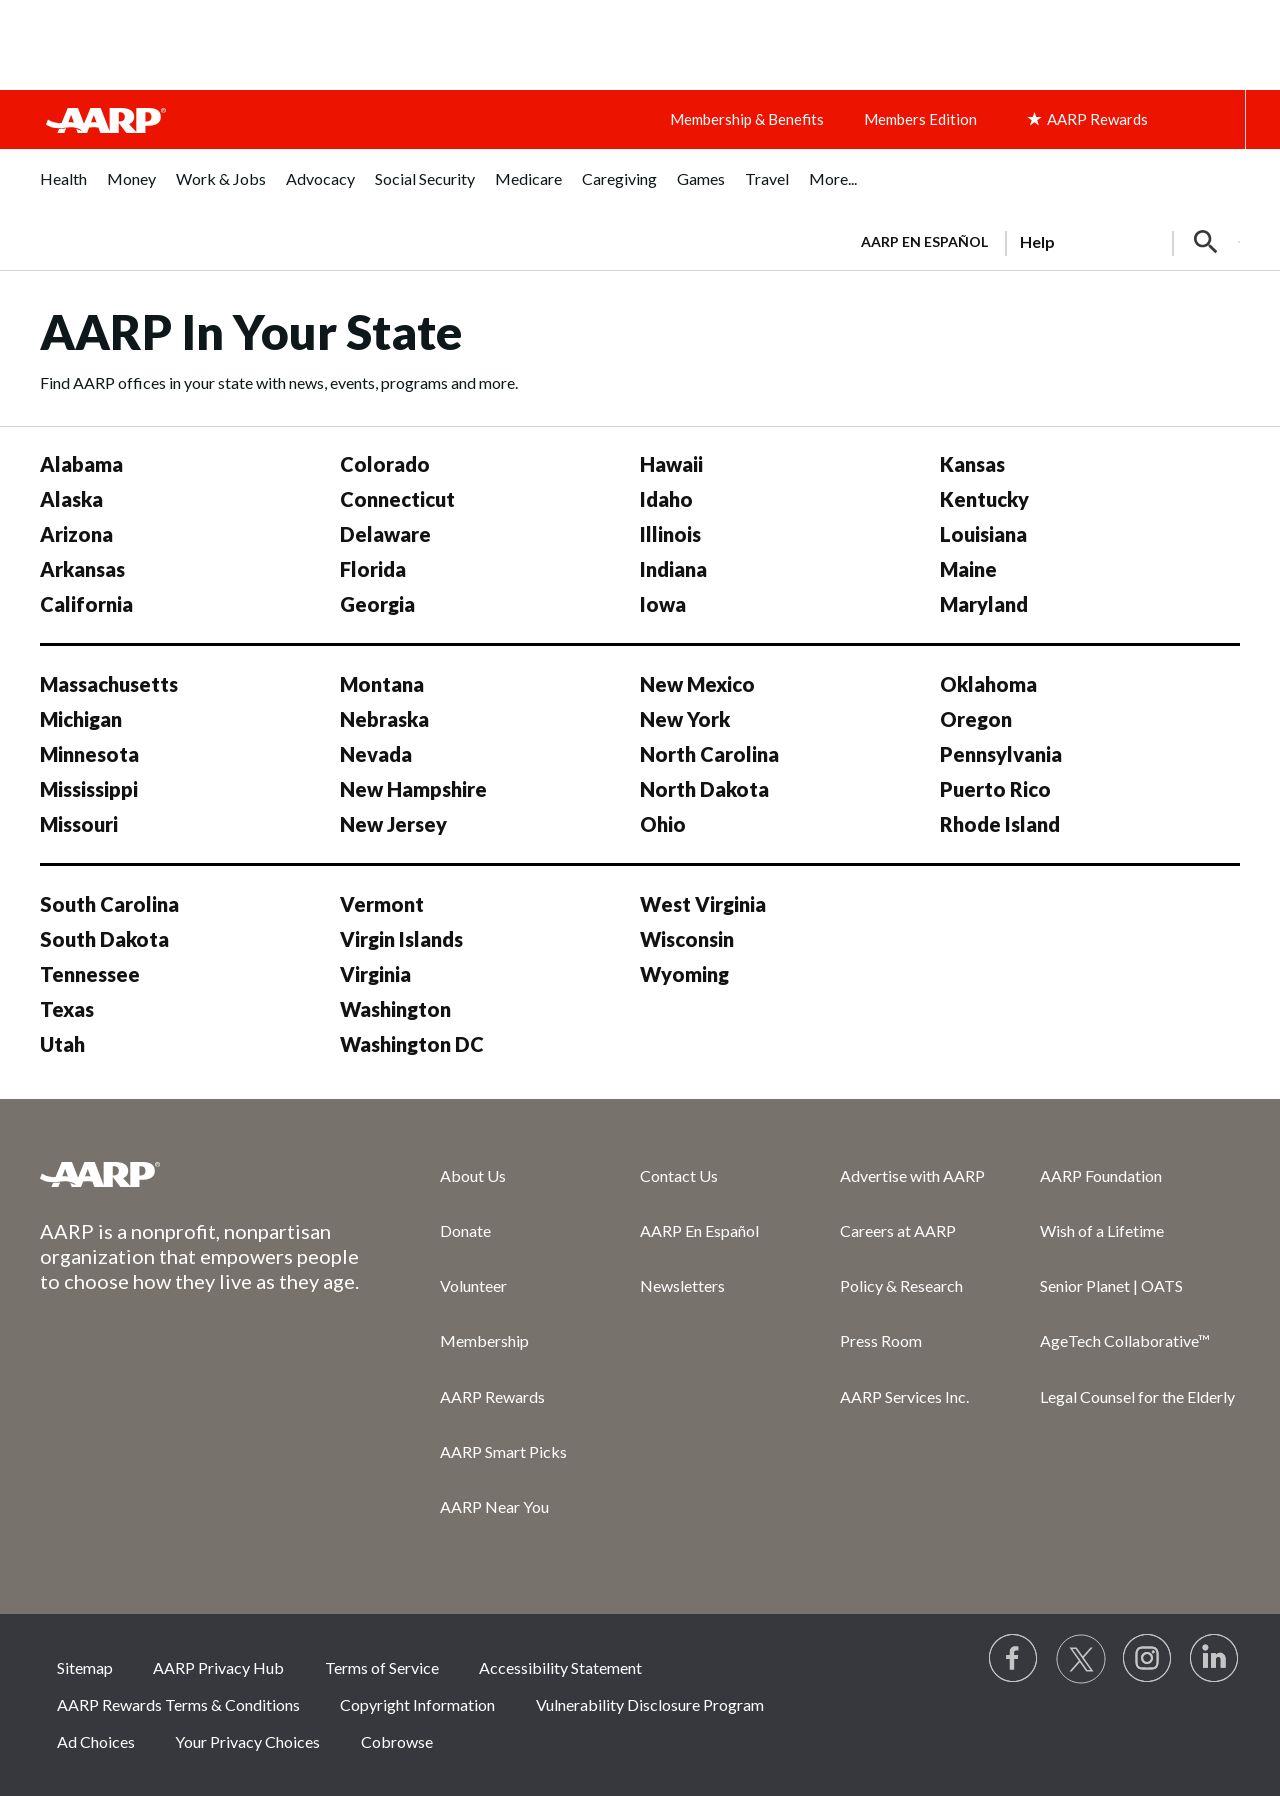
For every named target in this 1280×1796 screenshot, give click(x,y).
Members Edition (920, 119)
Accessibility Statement (560, 1667)
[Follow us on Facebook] (1014, 1659)
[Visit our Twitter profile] (1081, 1659)
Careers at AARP (898, 1230)
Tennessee (90, 974)
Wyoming (684, 974)
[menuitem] (63, 189)
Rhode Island (1000, 824)
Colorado (385, 464)
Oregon (976, 719)
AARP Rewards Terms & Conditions (178, 1704)
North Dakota (704, 789)
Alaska (71, 499)
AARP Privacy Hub (218, 1667)
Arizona (76, 534)
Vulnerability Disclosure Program (650, 1704)
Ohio (663, 824)
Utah (62, 1044)
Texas (67, 1009)
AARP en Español (924, 241)
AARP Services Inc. (904, 1396)
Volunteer (473, 1285)
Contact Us (679, 1175)
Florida (373, 569)
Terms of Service (382, 1667)
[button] (1206, 242)
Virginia (375, 974)
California (86, 604)
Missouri (79, 824)
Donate (465, 1230)
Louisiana (983, 534)
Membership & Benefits (747, 119)
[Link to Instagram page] (1148, 1659)
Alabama (81, 464)
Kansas (972, 464)
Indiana (673, 569)
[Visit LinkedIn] (1215, 1659)
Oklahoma (988, 684)
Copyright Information (417, 1704)
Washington (395, 1009)
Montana (382, 684)
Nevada (376, 754)
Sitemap (85, 1667)
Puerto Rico (995, 789)
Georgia (377, 604)
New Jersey (393, 824)
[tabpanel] (1041, 240)
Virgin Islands (401, 939)
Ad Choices (96, 1741)
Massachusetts (109, 684)
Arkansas (82, 569)
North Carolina (709, 754)
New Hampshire (413, 789)
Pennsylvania (1001, 754)
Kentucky (984, 499)
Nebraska (384, 719)
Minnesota (89, 754)
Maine (968, 569)
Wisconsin (687, 939)
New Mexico (697, 684)
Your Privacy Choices (247, 1741)
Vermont (382, 904)
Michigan (81, 719)
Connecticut (397, 499)
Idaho (666, 499)
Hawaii (671, 464)
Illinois (670, 534)
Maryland (984, 604)
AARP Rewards (492, 1396)
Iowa (663, 604)
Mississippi (89, 789)
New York (685, 719)
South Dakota (104, 939)
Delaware (385, 534)
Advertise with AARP (912, 1175)
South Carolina (109, 904)
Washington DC (412, 1044)
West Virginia (703, 904)
